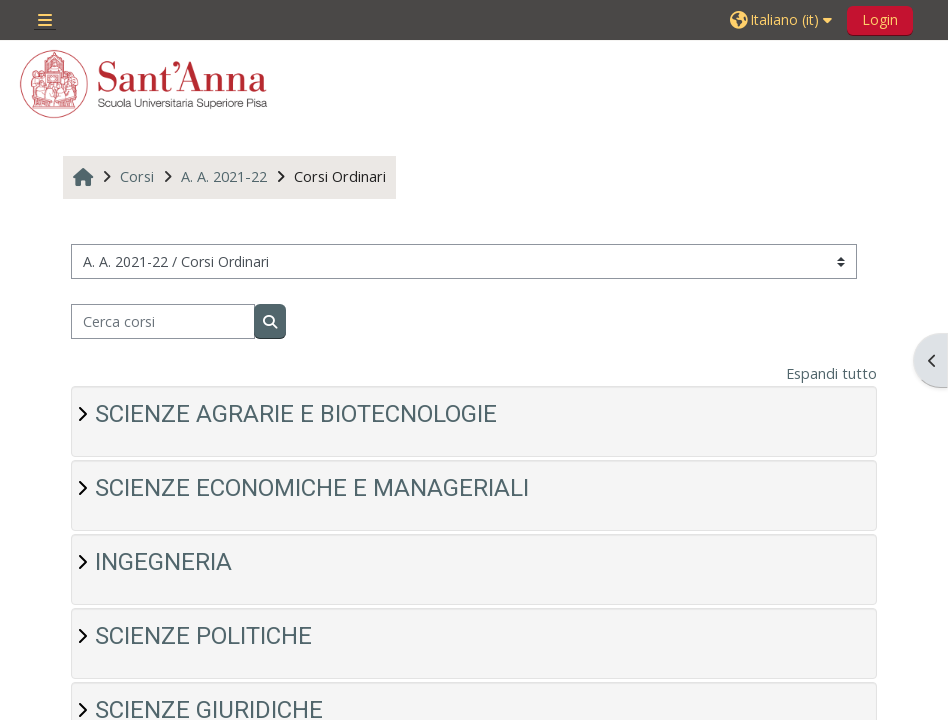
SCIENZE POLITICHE (203, 636)
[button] (783, 20)
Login (880, 19)
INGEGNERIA (163, 562)
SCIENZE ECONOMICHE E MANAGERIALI (312, 488)
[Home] (144, 84)
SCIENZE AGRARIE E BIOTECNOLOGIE (296, 414)
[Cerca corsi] (163, 321)
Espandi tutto (831, 373)
